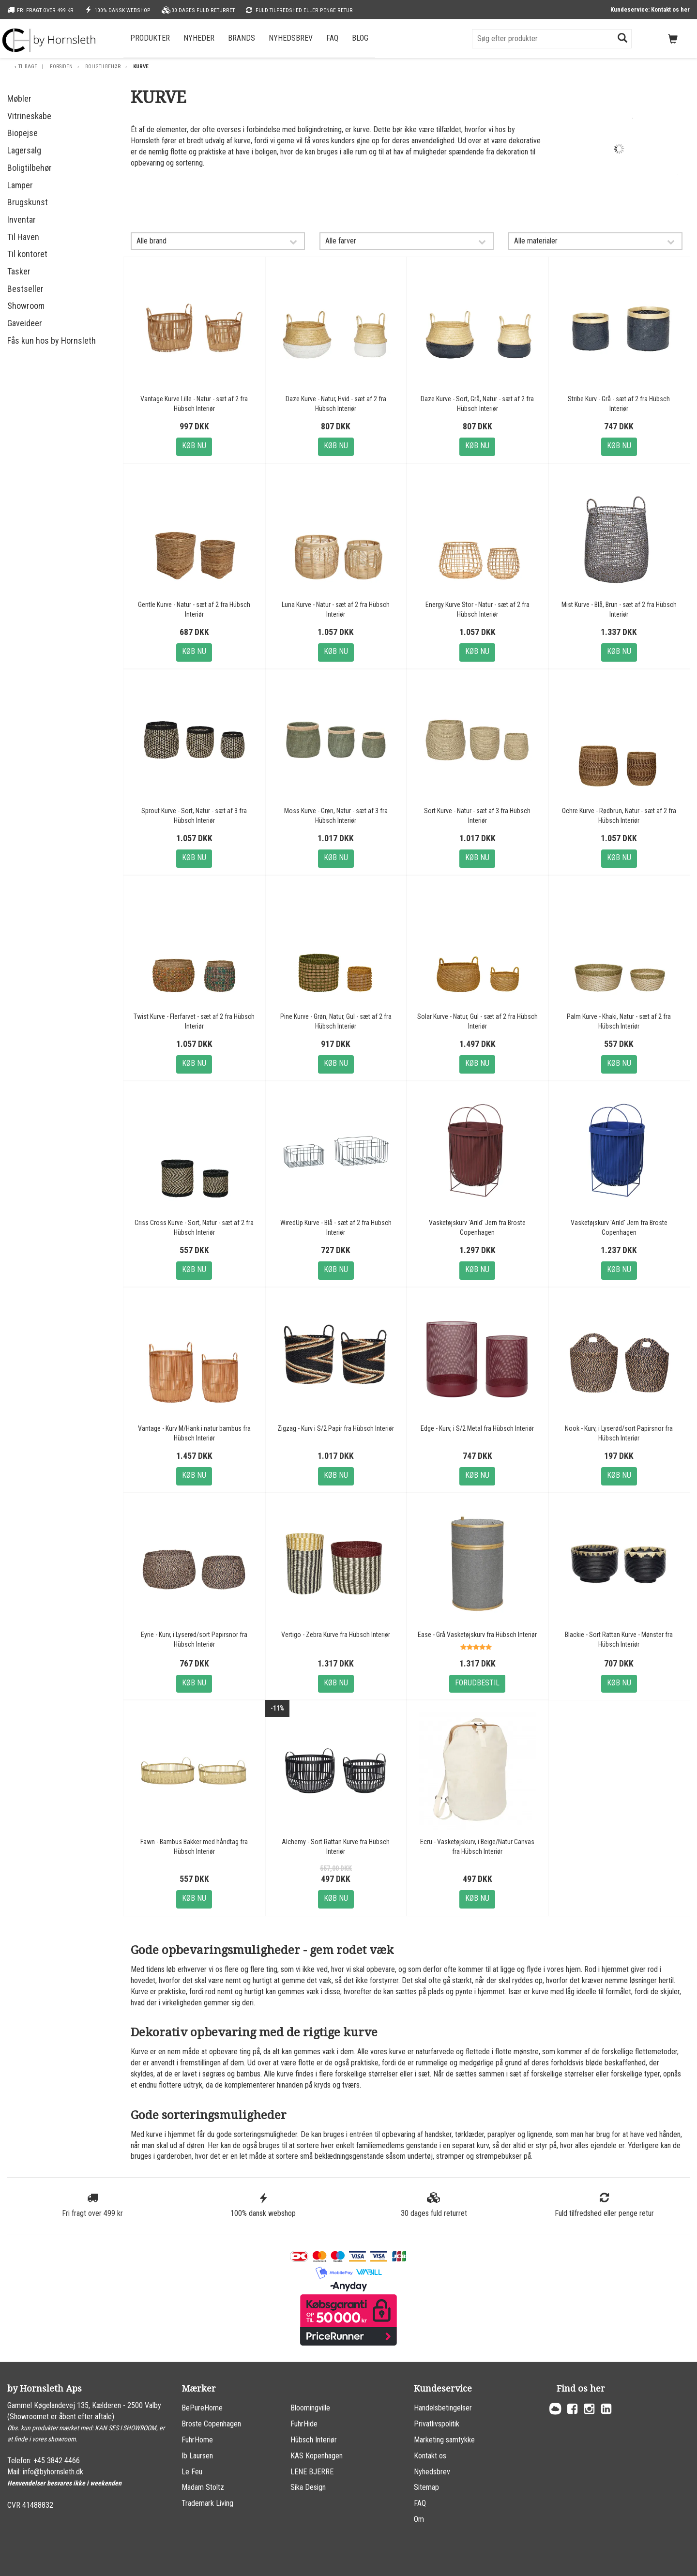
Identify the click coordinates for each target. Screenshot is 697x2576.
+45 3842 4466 (56, 2460)
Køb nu (194, 445)
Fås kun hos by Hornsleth (51, 340)
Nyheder (198, 38)
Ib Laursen (197, 2455)
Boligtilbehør (103, 66)
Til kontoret (27, 254)
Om (419, 2519)
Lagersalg (24, 150)
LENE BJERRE (311, 2471)
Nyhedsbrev (291, 38)
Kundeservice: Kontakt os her (650, 9)
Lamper (20, 185)
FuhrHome (197, 2439)
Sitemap (426, 2487)
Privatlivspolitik (436, 2423)
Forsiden (61, 66)
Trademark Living (207, 2503)
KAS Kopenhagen (316, 2455)
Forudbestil (477, 1682)
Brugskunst (27, 202)
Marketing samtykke (444, 2439)
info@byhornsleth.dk (53, 2471)
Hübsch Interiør (313, 2439)
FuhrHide (304, 2423)
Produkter (150, 38)
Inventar (21, 219)
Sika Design (308, 2487)
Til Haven (23, 237)
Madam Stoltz (203, 2487)
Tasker (18, 271)
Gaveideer (24, 323)
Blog (360, 38)
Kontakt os (430, 2455)
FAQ (332, 38)
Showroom (26, 306)
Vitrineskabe (29, 116)
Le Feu (192, 2471)
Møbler (19, 98)
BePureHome (202, 2407)
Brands (241, 38)
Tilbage (27, 66)
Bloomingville (310, 2407)
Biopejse (22, 133)
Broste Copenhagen (211, 2423)
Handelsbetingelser (443, 2407)
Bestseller (25, 289)
